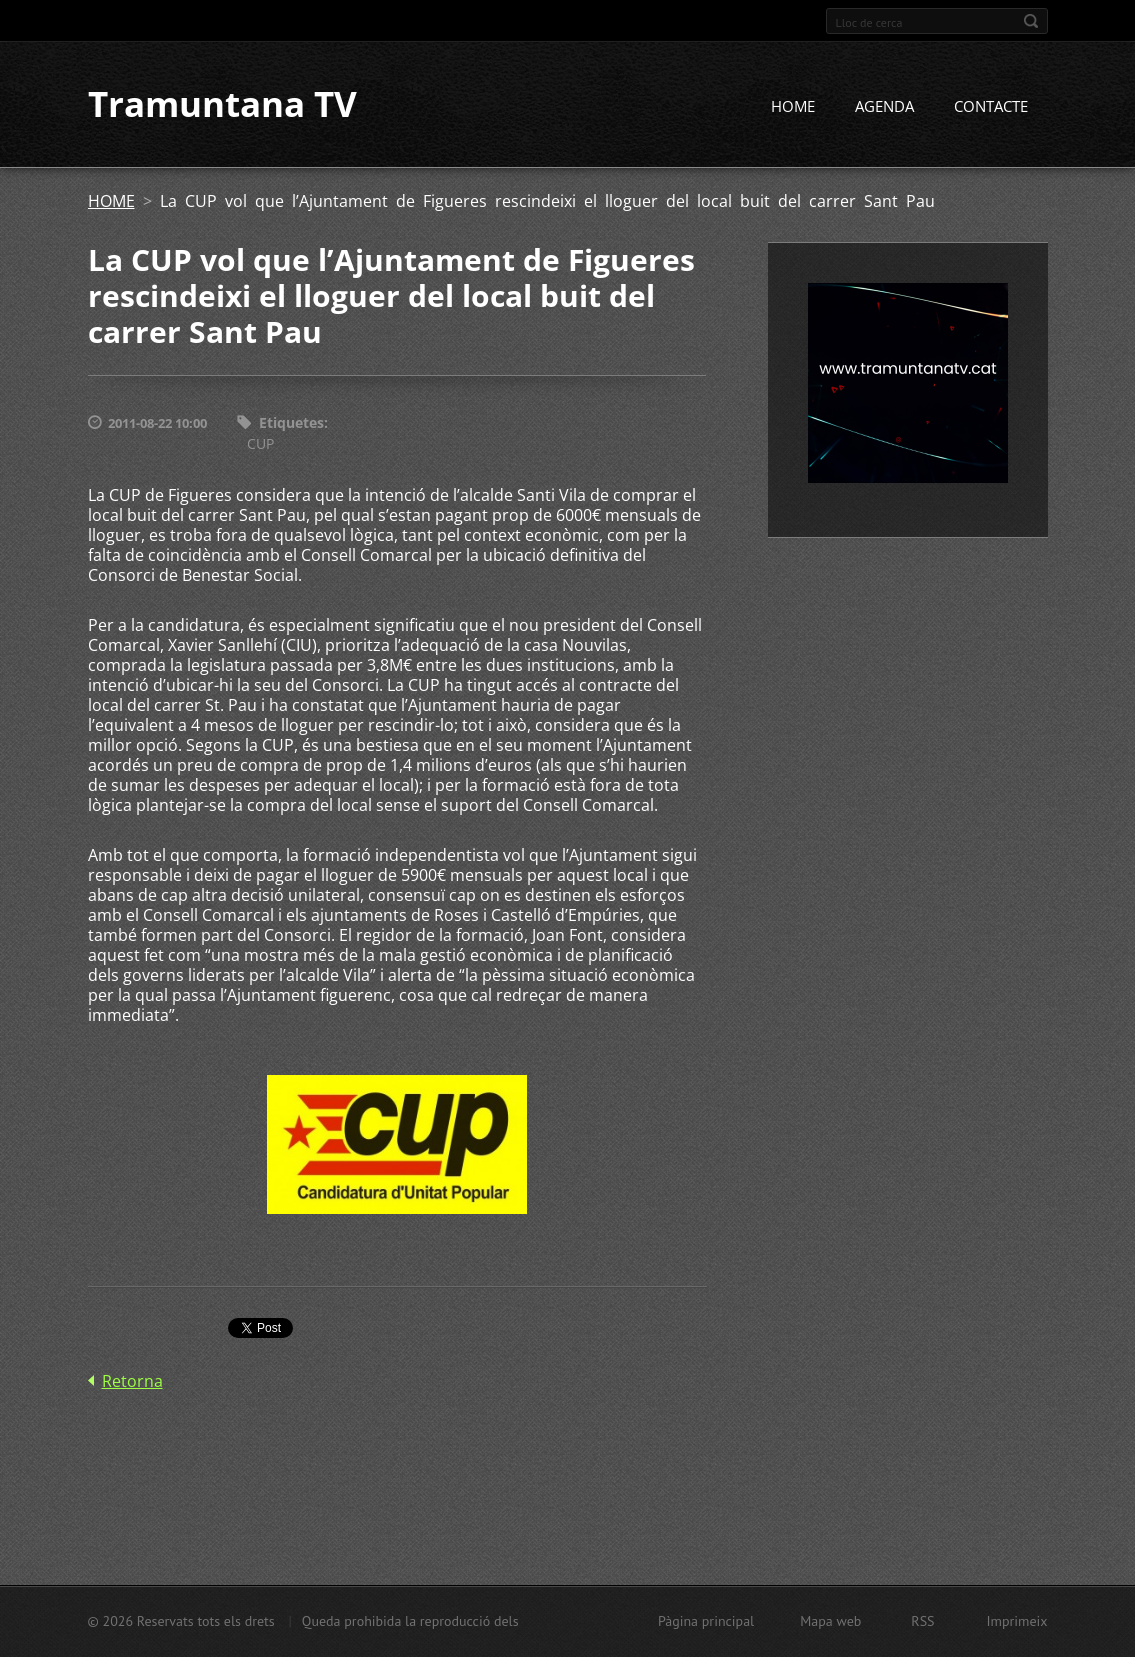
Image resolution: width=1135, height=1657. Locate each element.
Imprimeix (1017, 1621)
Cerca (1031, 21)
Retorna (132, 1381)
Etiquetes (291, 423)
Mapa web (830, 1621)
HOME (793, 107)
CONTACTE (991, 107)
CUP (260, 443)
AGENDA (884, 107)
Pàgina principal (706, 1621)
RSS (922, 1621)
